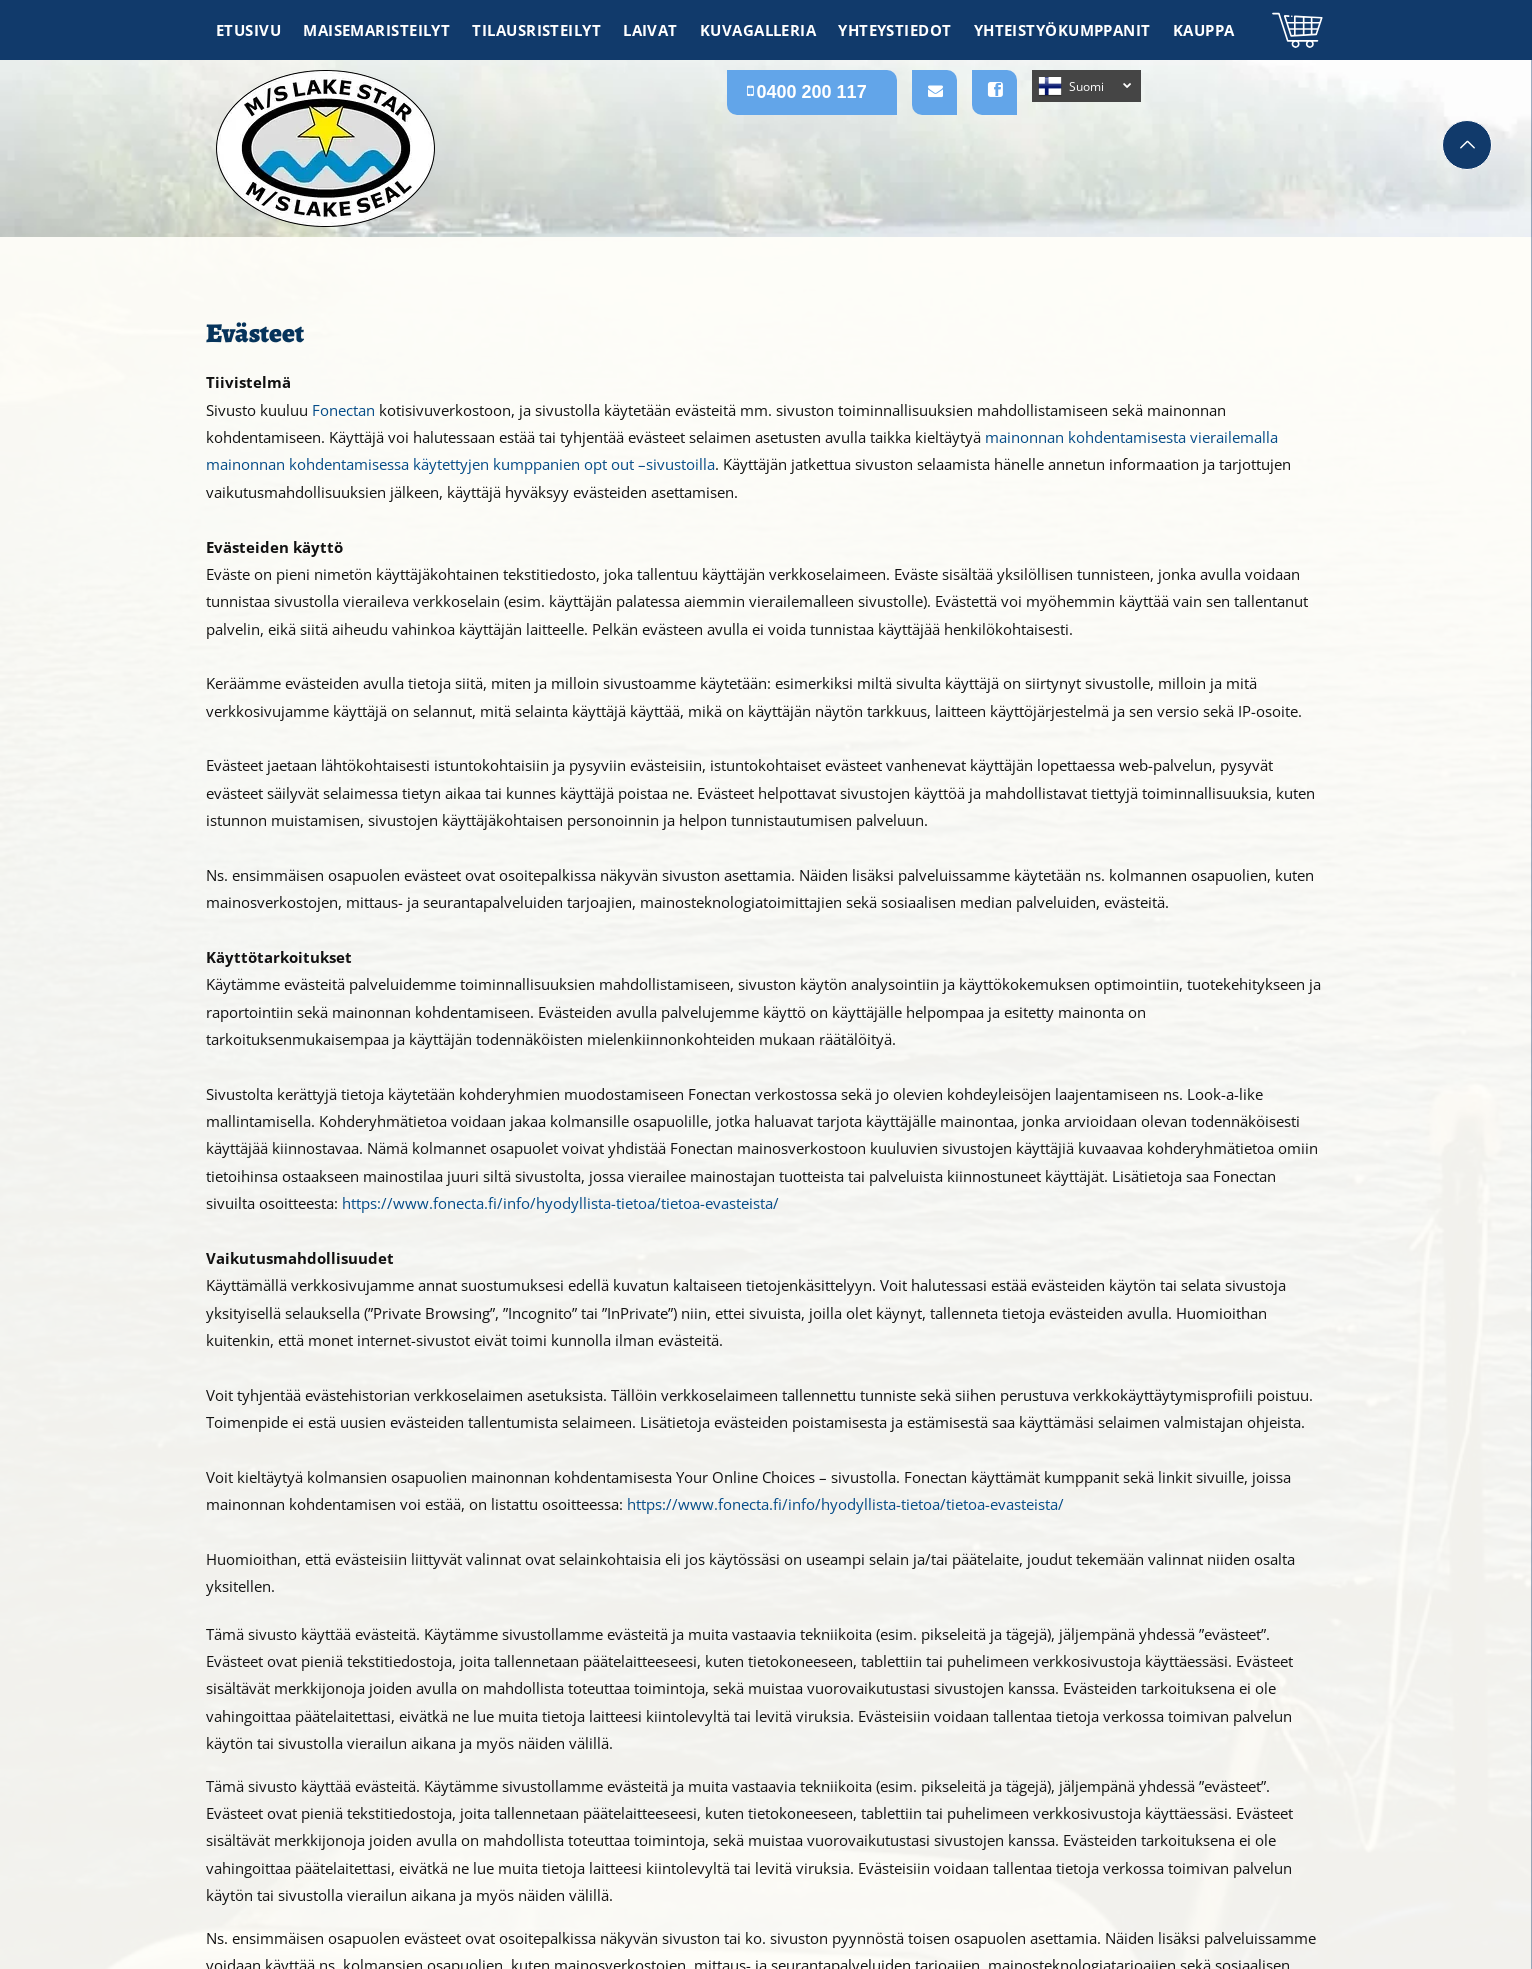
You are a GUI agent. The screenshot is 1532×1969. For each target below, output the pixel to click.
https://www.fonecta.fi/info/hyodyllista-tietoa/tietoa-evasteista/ (560, 1203)
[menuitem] (249, 30)
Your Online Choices (745, 1477)
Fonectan (343, 410)
